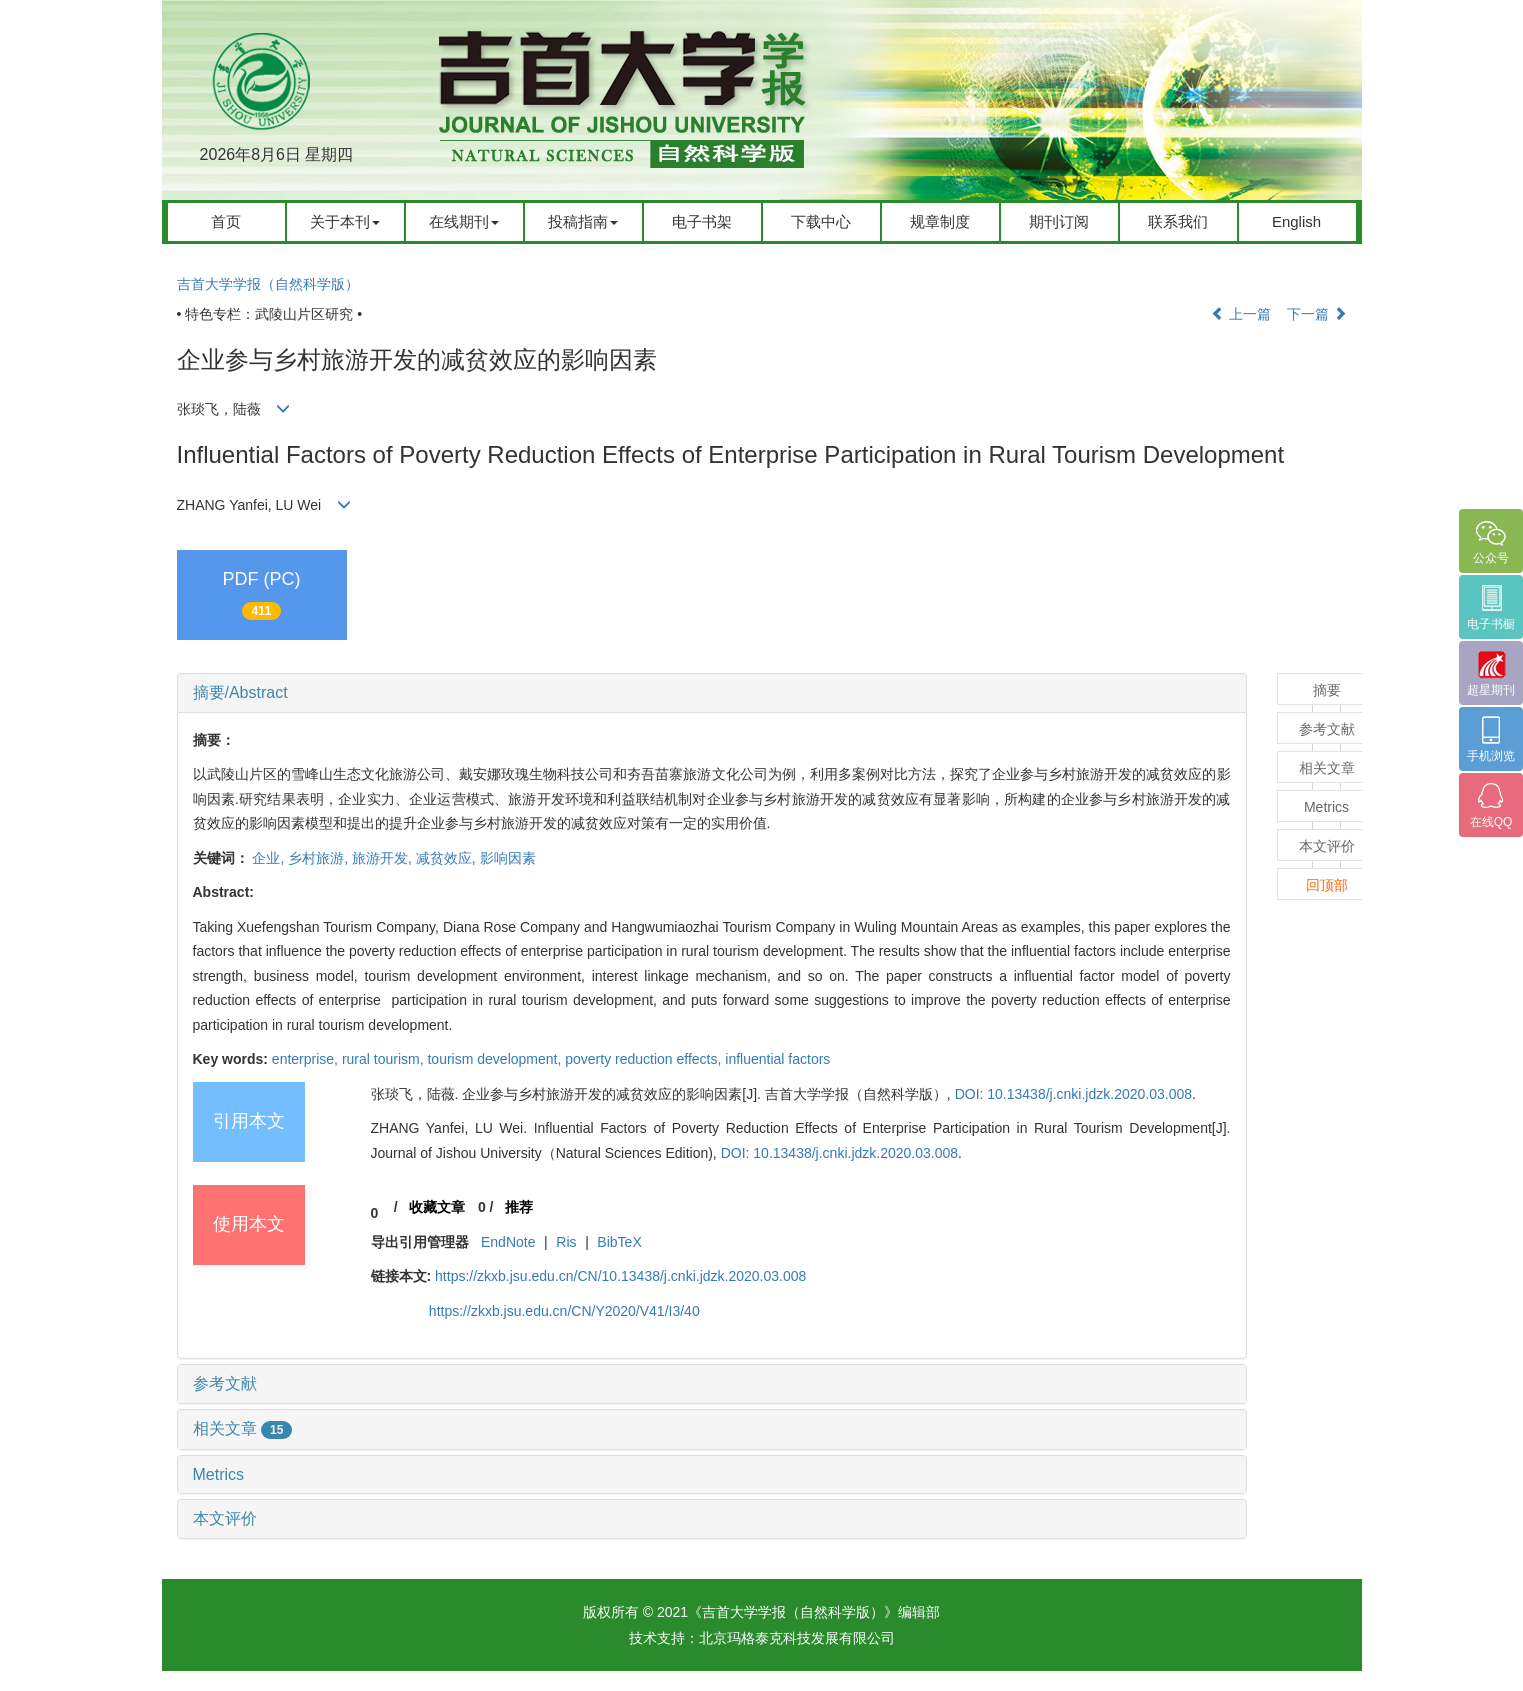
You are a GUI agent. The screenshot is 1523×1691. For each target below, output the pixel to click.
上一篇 (1241, 314)
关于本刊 (345, 221)
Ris (566, 1242)
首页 (226, 221)
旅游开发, (384, 858)
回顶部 (1327, 885)
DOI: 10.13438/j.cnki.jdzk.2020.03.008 (1073, 1094)
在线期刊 (464, 221)
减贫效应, (448, 858)
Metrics (219, 1474)
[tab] (712, 693)
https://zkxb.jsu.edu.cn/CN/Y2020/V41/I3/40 (564, 1311)
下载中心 (821, 221)
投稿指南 (583, 221)
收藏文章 (437, 1207)
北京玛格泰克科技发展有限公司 (797, 1638)
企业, (270, 858)
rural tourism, (385, 1059)
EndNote (508, 1242)
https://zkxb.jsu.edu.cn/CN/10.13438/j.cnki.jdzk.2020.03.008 (620, 1276)
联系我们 (1178, 221)
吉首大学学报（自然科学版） (268, 284)
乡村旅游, (320, 858)
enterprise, (307, 1059)
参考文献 (225, 1383)
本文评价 (225, 1518)
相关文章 (243, 1428)
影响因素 (508, 858)
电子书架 (702, 221)
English (1296, 221)
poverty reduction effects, (645, 1059)
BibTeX (619, 1242)
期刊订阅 (1059, 221)
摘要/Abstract (240, 692)
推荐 (519, 1207)
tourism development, (496, 1059)
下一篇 (1317, 314)
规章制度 (940, 221)
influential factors (777, 1059)
